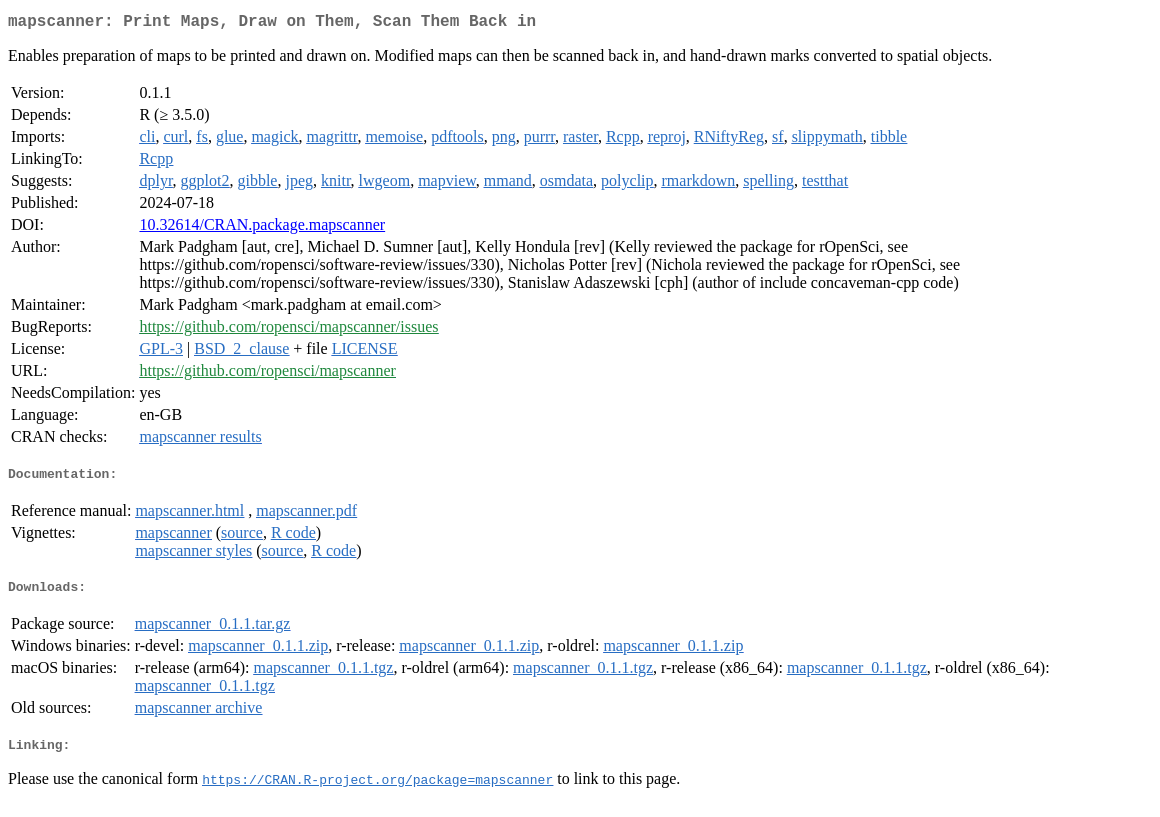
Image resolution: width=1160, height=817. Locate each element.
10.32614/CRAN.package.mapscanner (262, 228)
